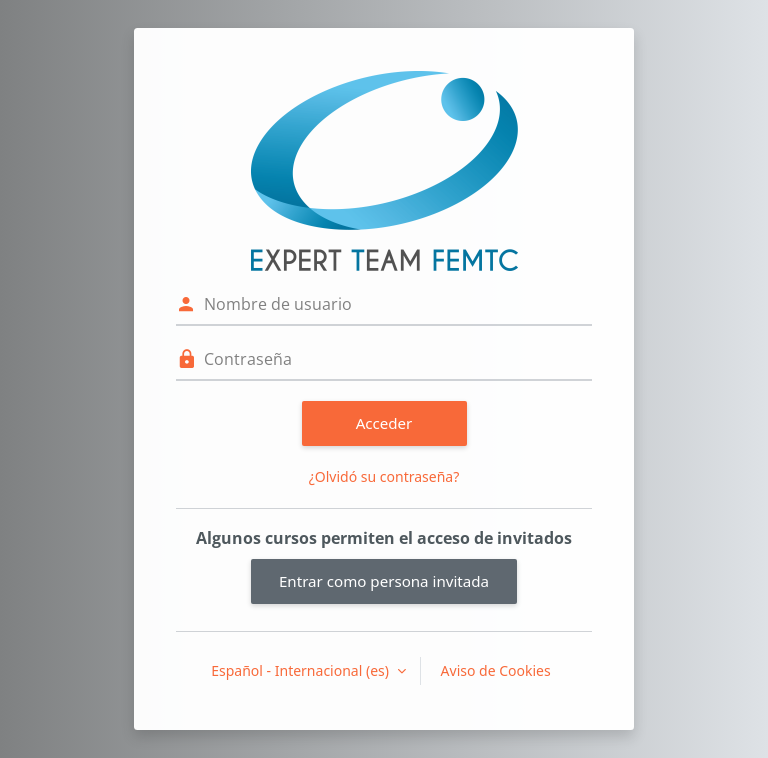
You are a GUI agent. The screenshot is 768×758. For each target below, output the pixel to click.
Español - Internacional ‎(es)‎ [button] (301, 670)
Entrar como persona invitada (384, 581)
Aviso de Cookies (496, 670)
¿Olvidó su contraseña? (384, 476)
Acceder (384, 423)
